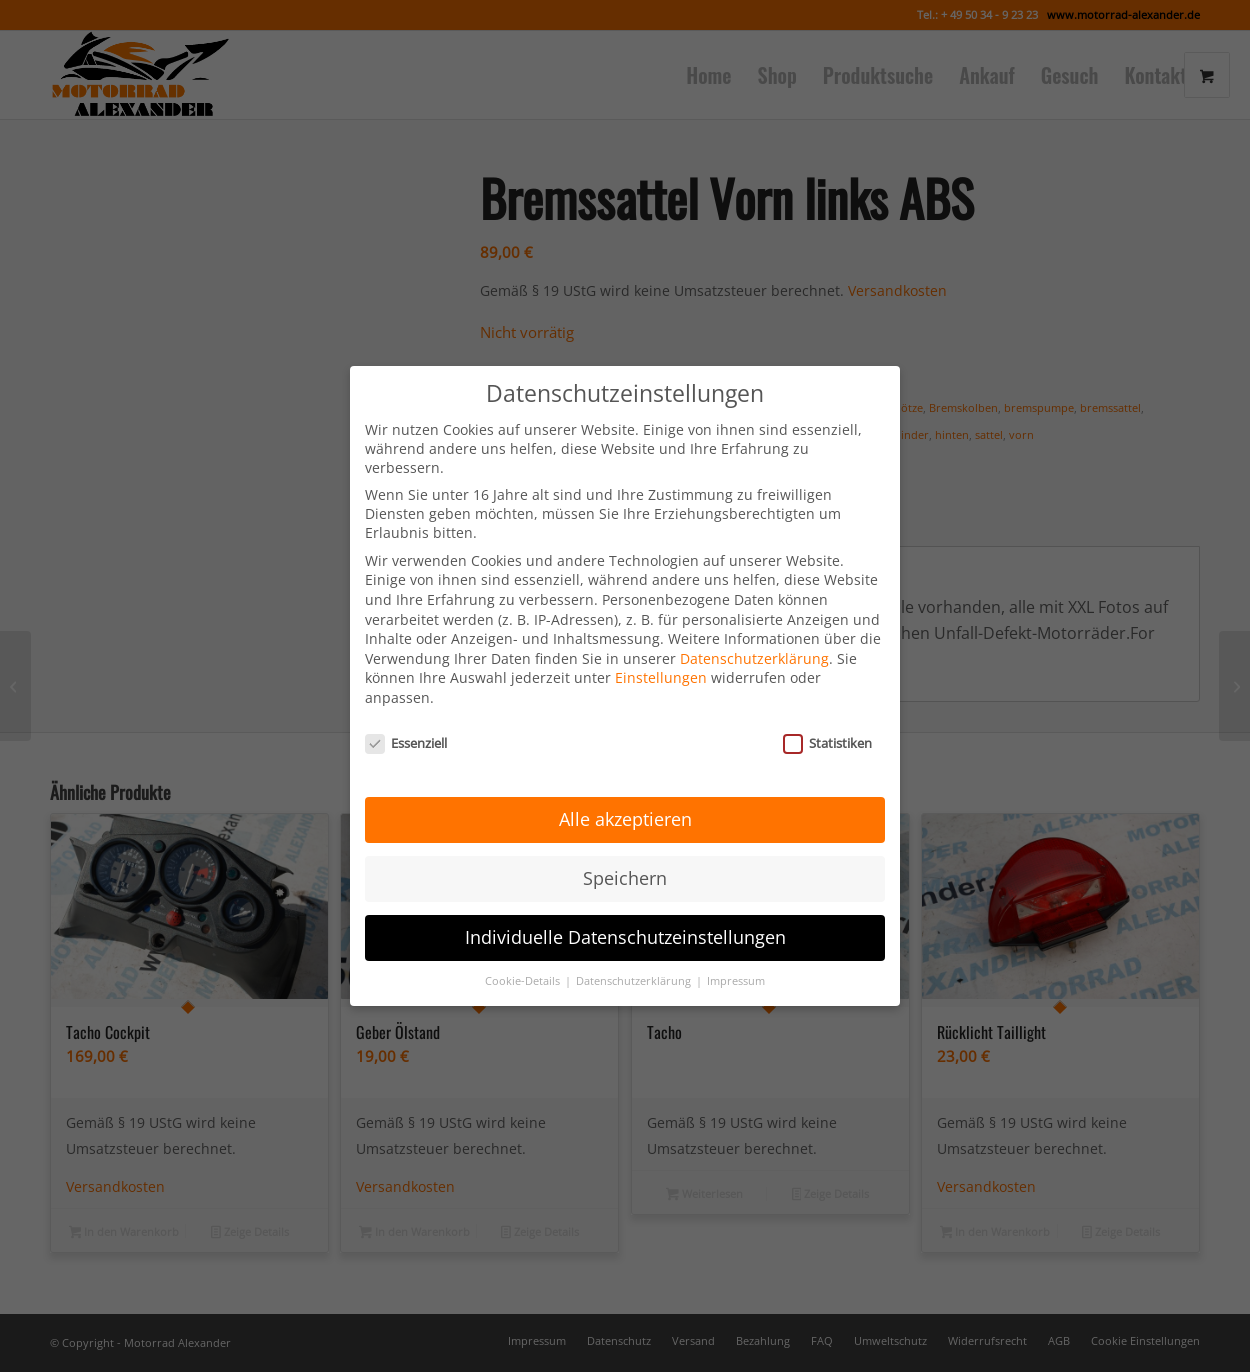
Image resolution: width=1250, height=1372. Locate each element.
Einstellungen (661, 656)
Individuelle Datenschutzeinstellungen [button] (625, 915)
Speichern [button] (625, 856)
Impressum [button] (736, 959)
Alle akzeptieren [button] (625, 798)
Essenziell (406, 721)
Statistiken (827, 721)
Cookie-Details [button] (524, 959)
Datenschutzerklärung (754, 636)
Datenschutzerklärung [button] (635, 959)
